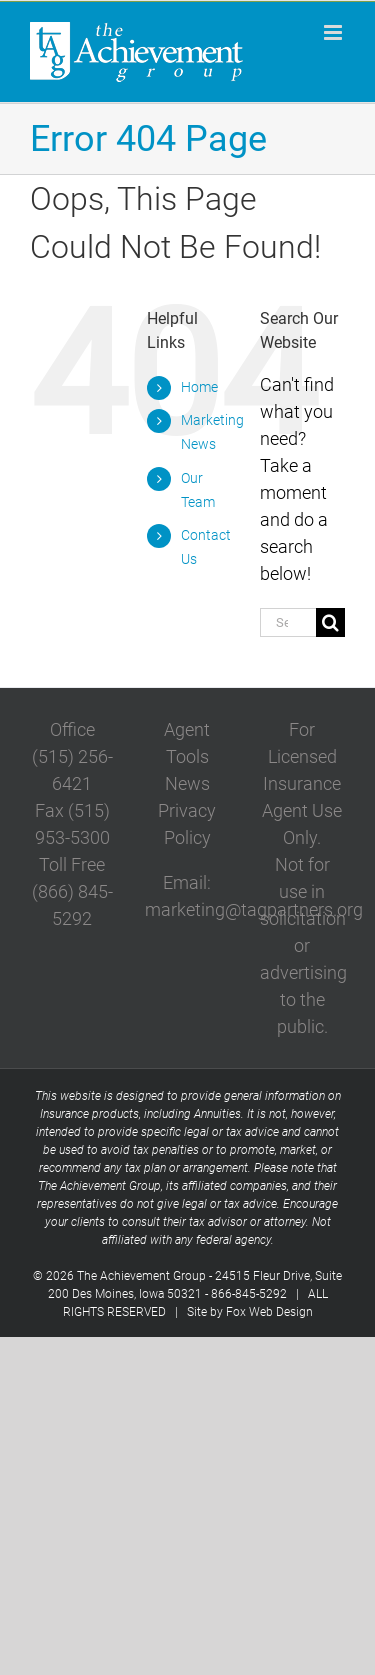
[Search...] (288, 622)
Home (199, 387)
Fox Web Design (269, 1312)
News (187, 783)
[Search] (330, 622)
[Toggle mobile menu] (334, 32)
